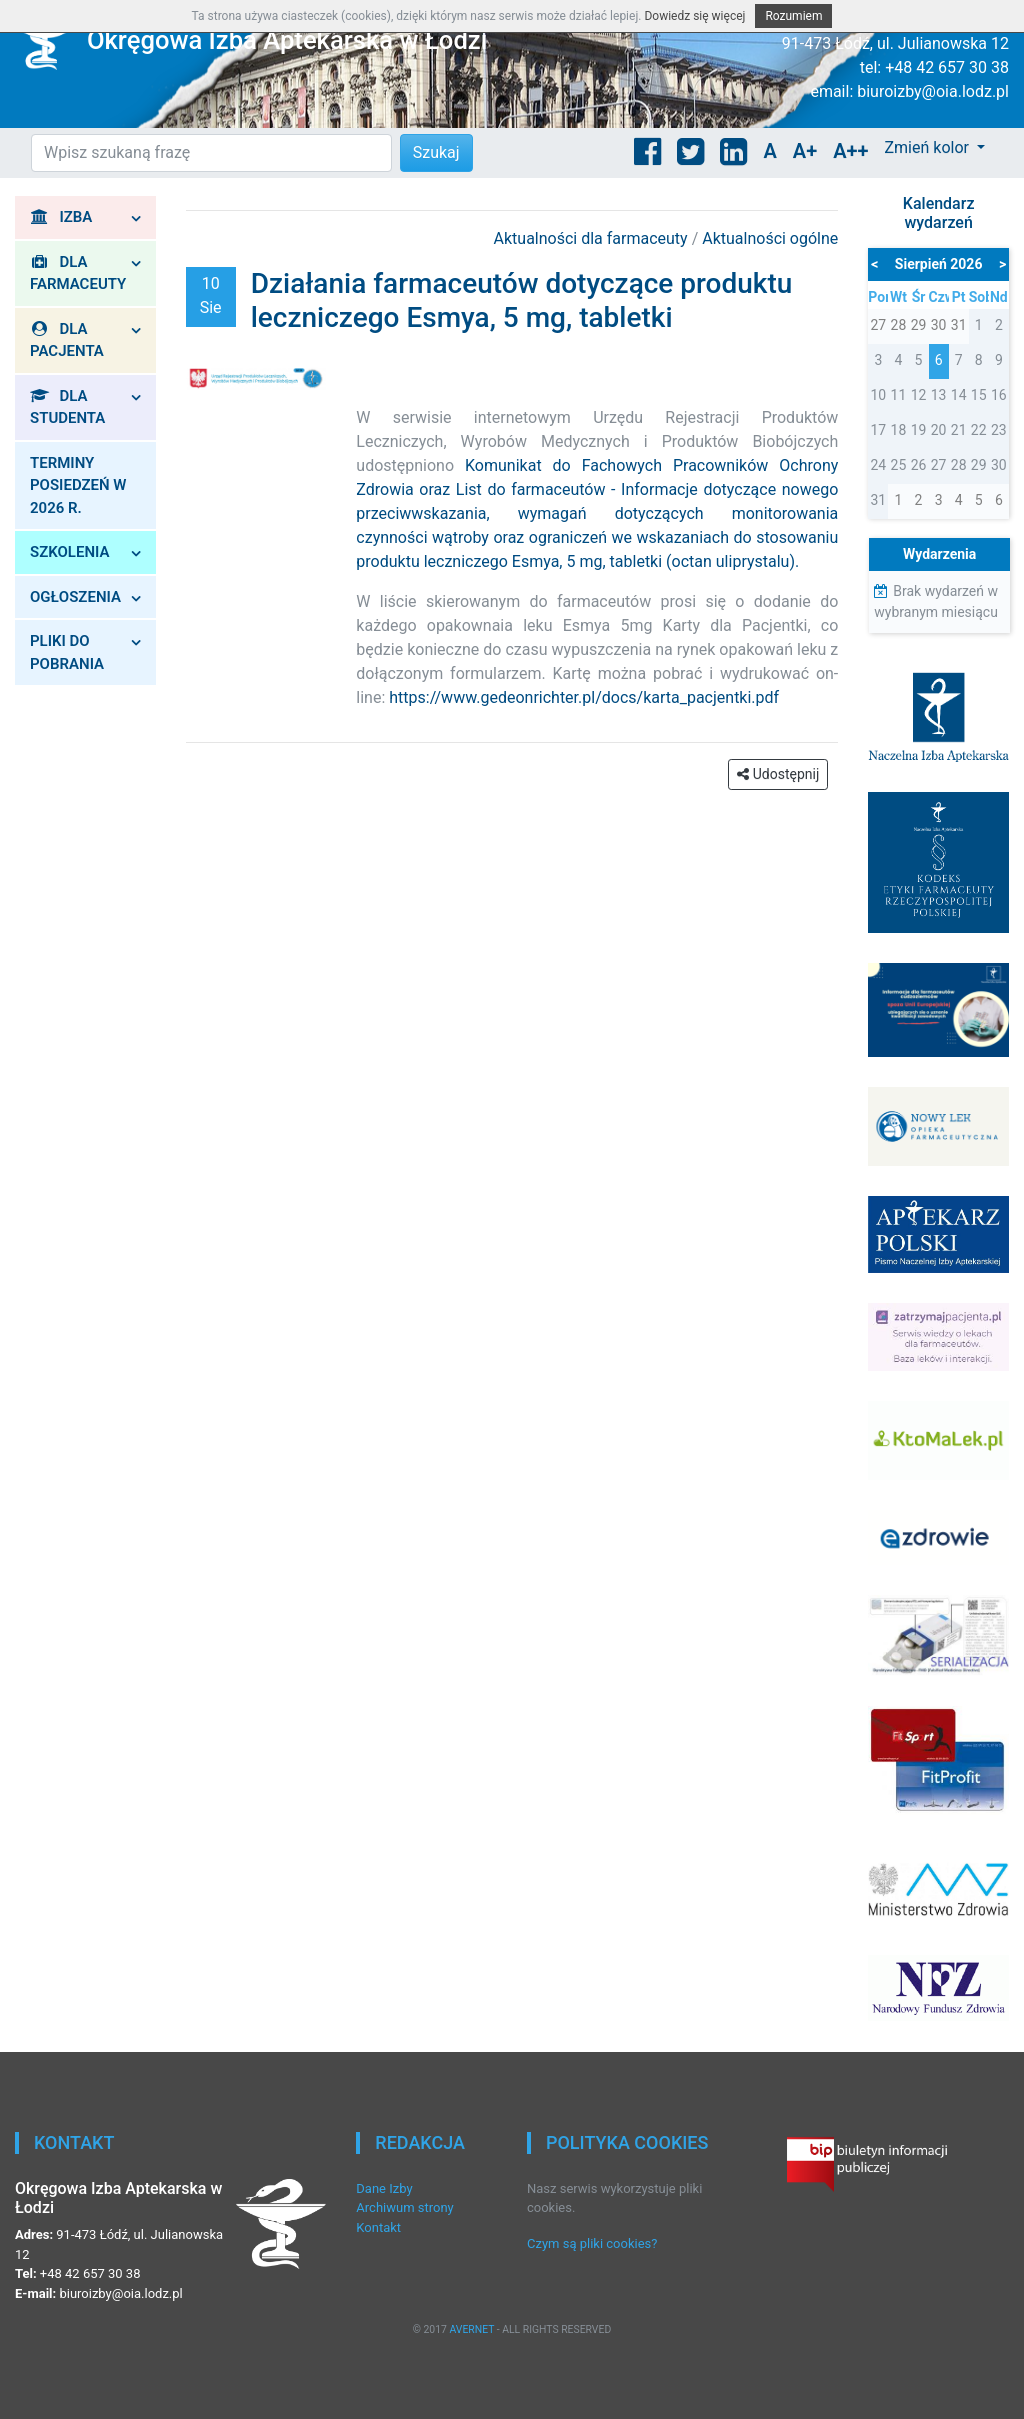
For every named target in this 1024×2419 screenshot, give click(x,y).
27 (939, 465)
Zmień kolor (928, 147)
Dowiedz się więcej (694, 16)
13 (939, 395)
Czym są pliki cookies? (592, 2243)
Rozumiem (793, 16)
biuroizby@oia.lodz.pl (933, 91)
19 (919, 430)
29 (979, 465)
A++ (850, 151)
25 (899, 465)
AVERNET (471, 2329)
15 (979, 395)
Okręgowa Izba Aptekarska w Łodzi (287, 40)
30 (999, 465)
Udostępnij (778, 774)
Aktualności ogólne (770, 238)
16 (999, 395)
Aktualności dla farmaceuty (593, 238)
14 (959, 395)
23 (999, 430)
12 (919, 395)
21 (959, 430)
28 (959, 465)
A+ (805, 151)
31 (878, 500)
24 (878, 465)
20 (939, 430)
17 (878, 430)
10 (878, 395)
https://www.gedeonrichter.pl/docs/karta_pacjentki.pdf (584, 697)
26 (919, 465)
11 (899, 395)
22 (979, 430)
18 (899, 430)
